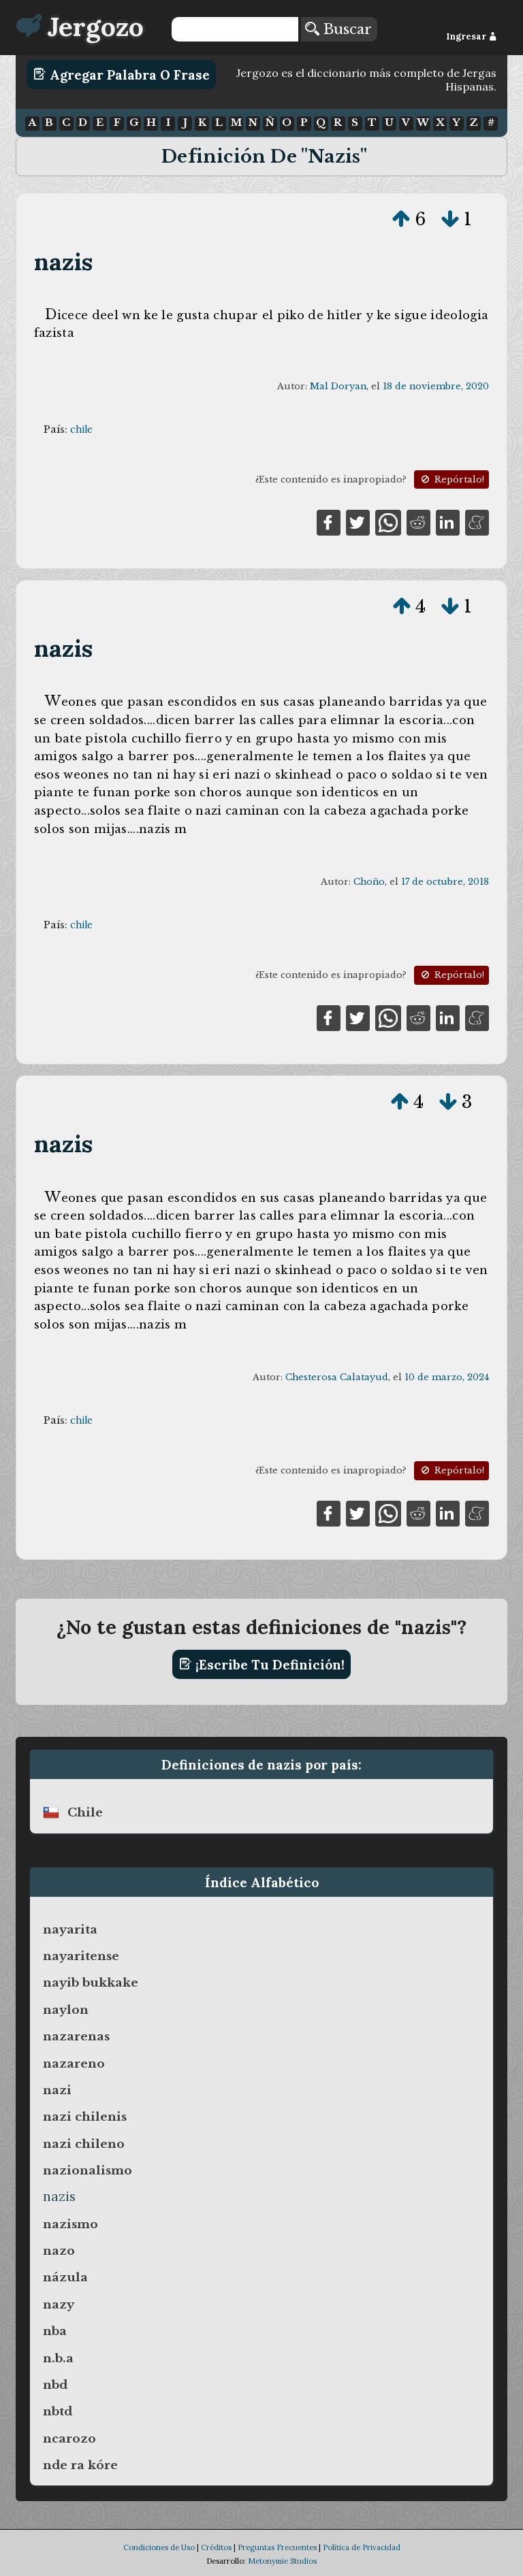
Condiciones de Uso (159, 2547)
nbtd (57, 2411)
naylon (66, 2009)
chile (81, 429)
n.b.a (58, 2358)
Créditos (216, 2547)
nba (55, 2331)
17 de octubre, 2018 (445, 882)
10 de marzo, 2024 (447, 1377)
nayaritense (81, 1956)
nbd (55, 2384)
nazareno (74, 2063)
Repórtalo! (451, 479)
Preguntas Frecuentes (277, 2547)
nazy (58, 2304)
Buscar (338, 29)
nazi (57, 2090)
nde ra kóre (80, 2465)
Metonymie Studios (282, 2561)
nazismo (70, 2224)
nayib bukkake (90, 1982)
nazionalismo (87, 2170)
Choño (369, 882)
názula (65, 2277)
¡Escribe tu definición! (262, 1664)
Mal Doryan (338, 386)
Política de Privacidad (361, 2547)
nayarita (70, 1929)
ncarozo (69, 2438)
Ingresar (471, 36)
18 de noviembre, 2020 (436, 386)
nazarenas (76, 2036)
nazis (63, 261)
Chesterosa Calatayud (336, 1377)
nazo (59, 2250)
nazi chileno (84, 2143)
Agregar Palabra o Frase (121, 74)
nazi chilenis (85, 2116)
